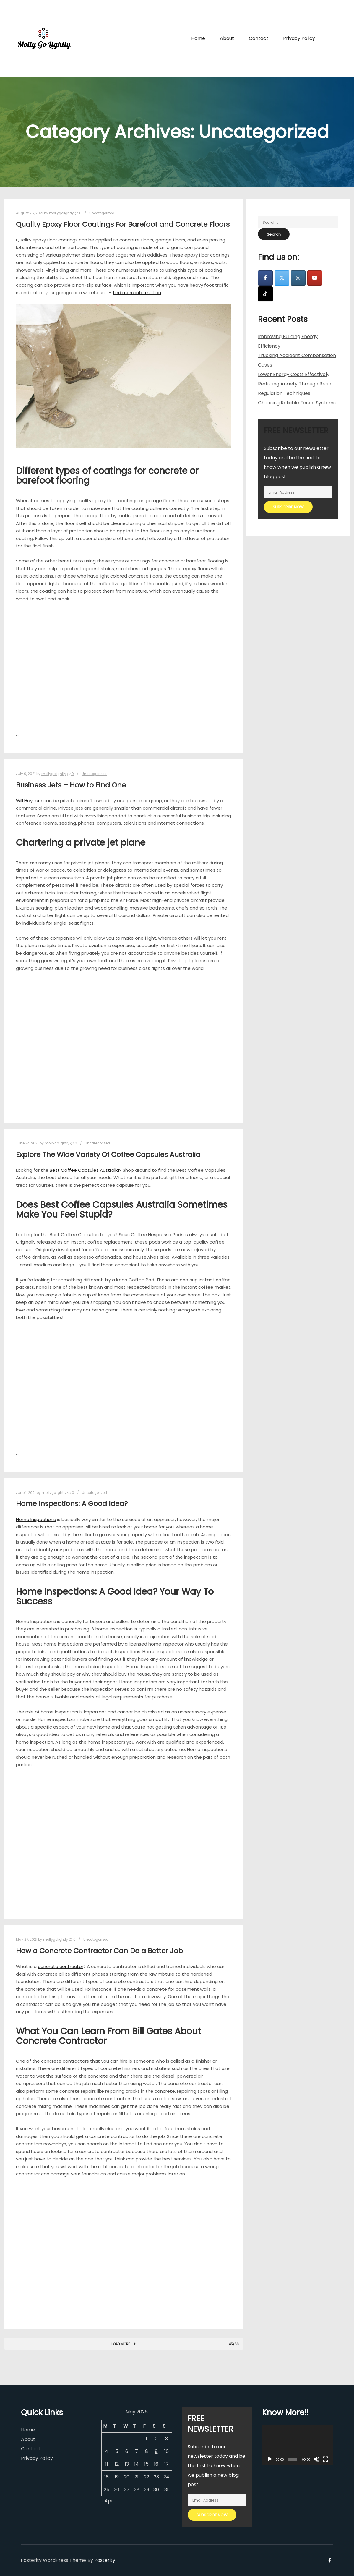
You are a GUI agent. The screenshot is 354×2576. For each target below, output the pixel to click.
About (28, 2439)
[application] (297, 2445)
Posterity (104, 2560)
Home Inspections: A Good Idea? (72, 1503)
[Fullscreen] (325, 2459)
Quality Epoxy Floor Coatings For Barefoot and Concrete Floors (123, 224)
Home (28, 2429)
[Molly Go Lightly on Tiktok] (265, 293)
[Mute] (316, 2459)
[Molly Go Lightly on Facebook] (265, 278)
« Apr (107, 2500)
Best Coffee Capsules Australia (84, 1170)
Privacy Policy (37, 2458)
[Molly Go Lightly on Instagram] (298, 278)
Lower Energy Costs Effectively (293, 374)
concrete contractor (60, 1966)
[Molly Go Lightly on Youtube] (314, 278)
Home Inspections (36, 1519)
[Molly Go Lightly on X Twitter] (282, 278)
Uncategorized (101, 213)
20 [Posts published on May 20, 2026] (126, 2476)
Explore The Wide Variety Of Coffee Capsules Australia (108, 1154)
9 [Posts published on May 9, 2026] (156, 2451)
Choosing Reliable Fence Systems (297, 402)
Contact (30, 2448)
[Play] (270, 2459)
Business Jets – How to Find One (71, 785)
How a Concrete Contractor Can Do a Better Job (99, 1951)
